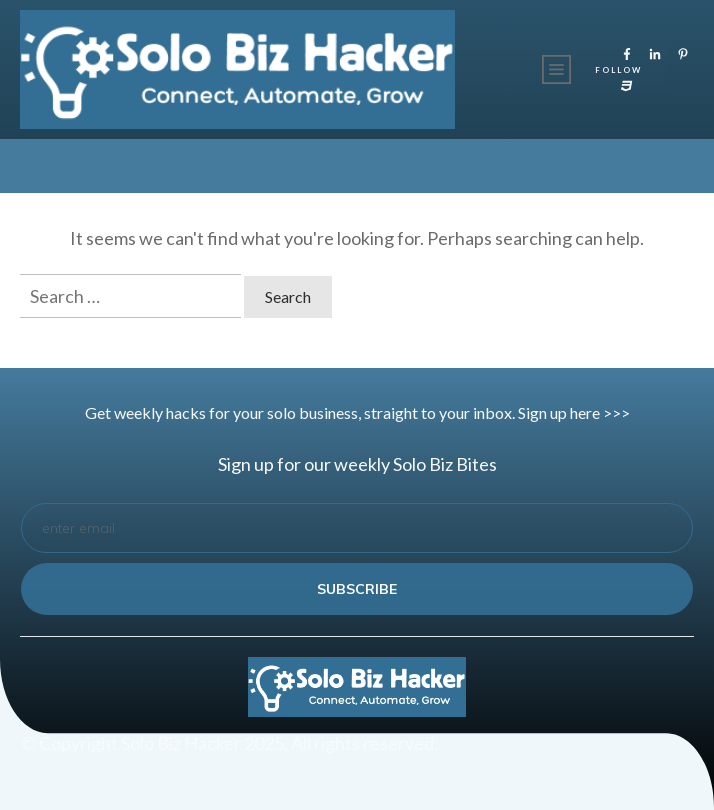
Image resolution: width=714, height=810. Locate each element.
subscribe (357, 589)
